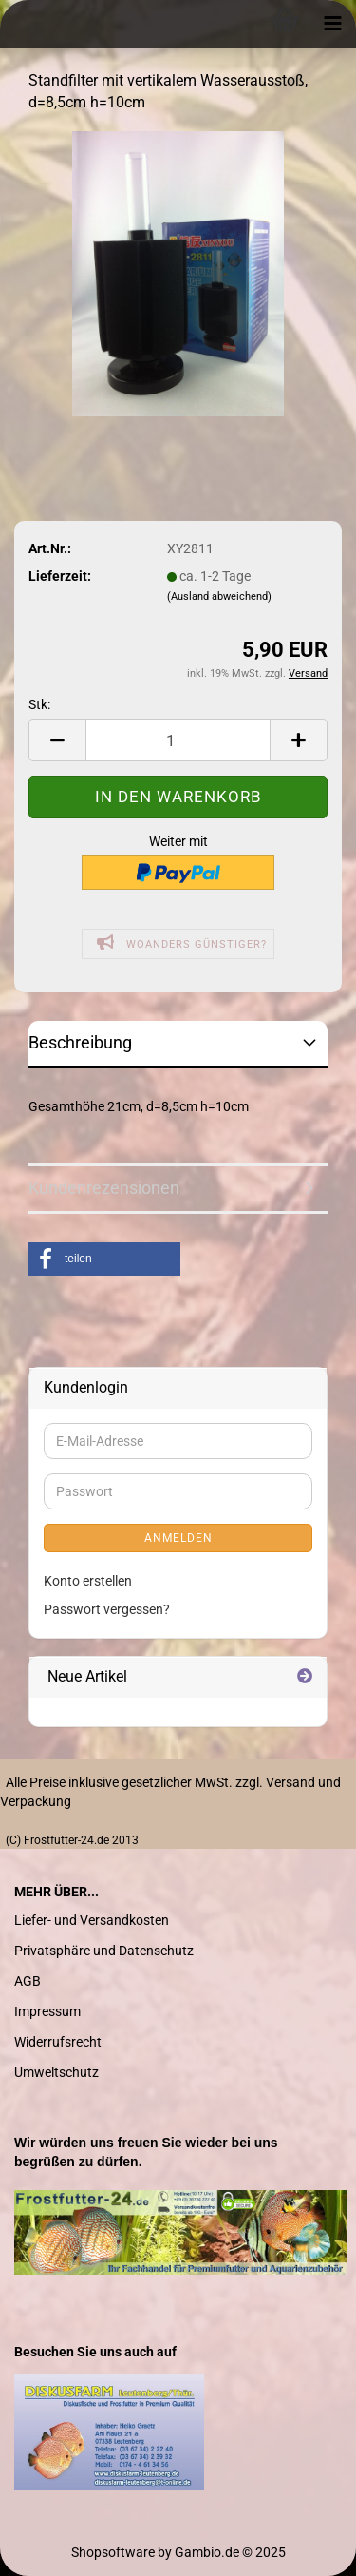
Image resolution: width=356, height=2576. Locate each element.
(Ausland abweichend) (219, 596)
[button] (104, 1259)
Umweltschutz (56, 2072)
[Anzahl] (178, 740)
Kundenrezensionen (103, 1188)
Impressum (47, 2011)
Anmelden (178, 1538)
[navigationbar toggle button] (332, 24)
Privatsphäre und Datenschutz (104, 1950)
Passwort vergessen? (107, 1609)
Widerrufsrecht (58, 2041)
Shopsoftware (113, 2552)
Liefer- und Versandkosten (91, 1920)
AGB (27, 1981)
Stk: (39, 704)
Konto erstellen (88, 1580)
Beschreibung (80, 1042)
